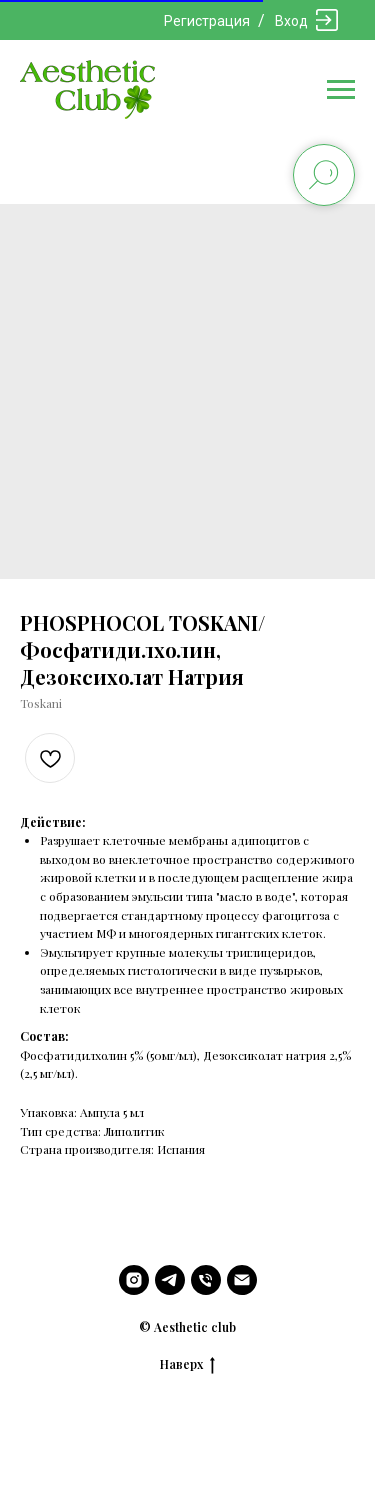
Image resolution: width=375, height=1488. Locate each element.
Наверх (187, 1364)
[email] (242, 1280)
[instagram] (134, 1280)
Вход (291, 21)
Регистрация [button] (207, 21)
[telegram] (170, 1280)
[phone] (206, 1280)
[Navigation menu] (341, 90)
